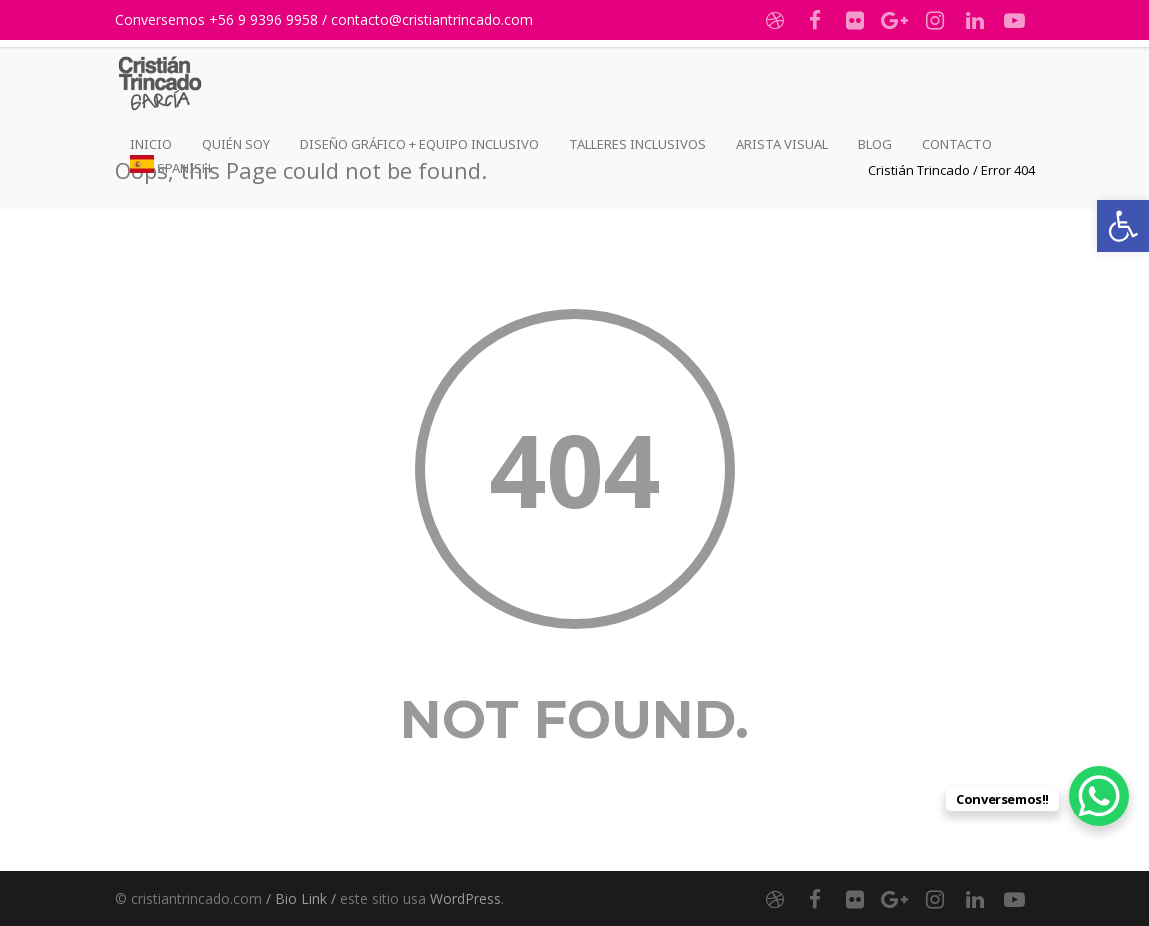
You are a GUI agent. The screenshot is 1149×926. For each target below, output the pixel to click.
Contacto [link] (957, 144)
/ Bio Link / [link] (301, 898)
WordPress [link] (465, 898)
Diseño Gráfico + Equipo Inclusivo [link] (419, 144)
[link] (1123, 226)
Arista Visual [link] (782, 144)
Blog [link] (875, 144)
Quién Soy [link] (236, 144)
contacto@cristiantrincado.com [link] (432, 19)
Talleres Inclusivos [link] (637, 144)
